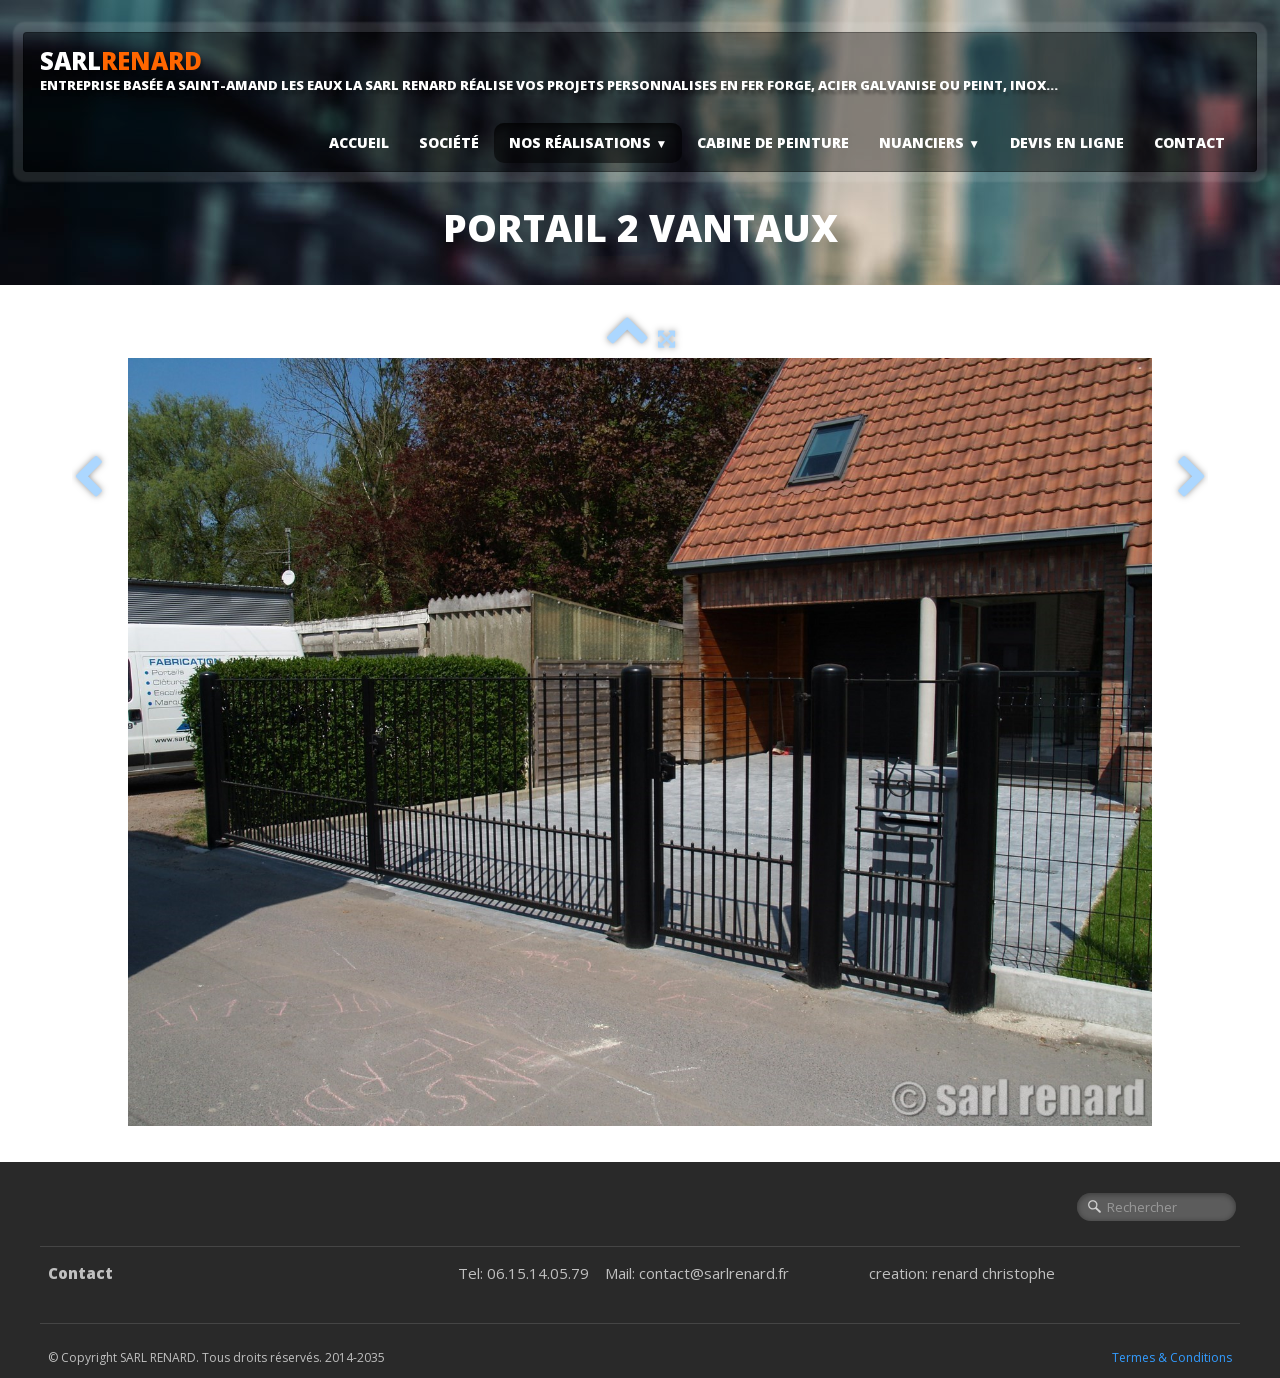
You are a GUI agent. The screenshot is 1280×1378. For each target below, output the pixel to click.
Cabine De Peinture (773, 142)
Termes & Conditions (1172, 1357)
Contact (1189, 142)
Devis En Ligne (1067, 142)
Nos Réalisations (588, 142)
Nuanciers (929, 142)
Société (449, 142)
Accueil (359, 142)
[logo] (556, 70)
